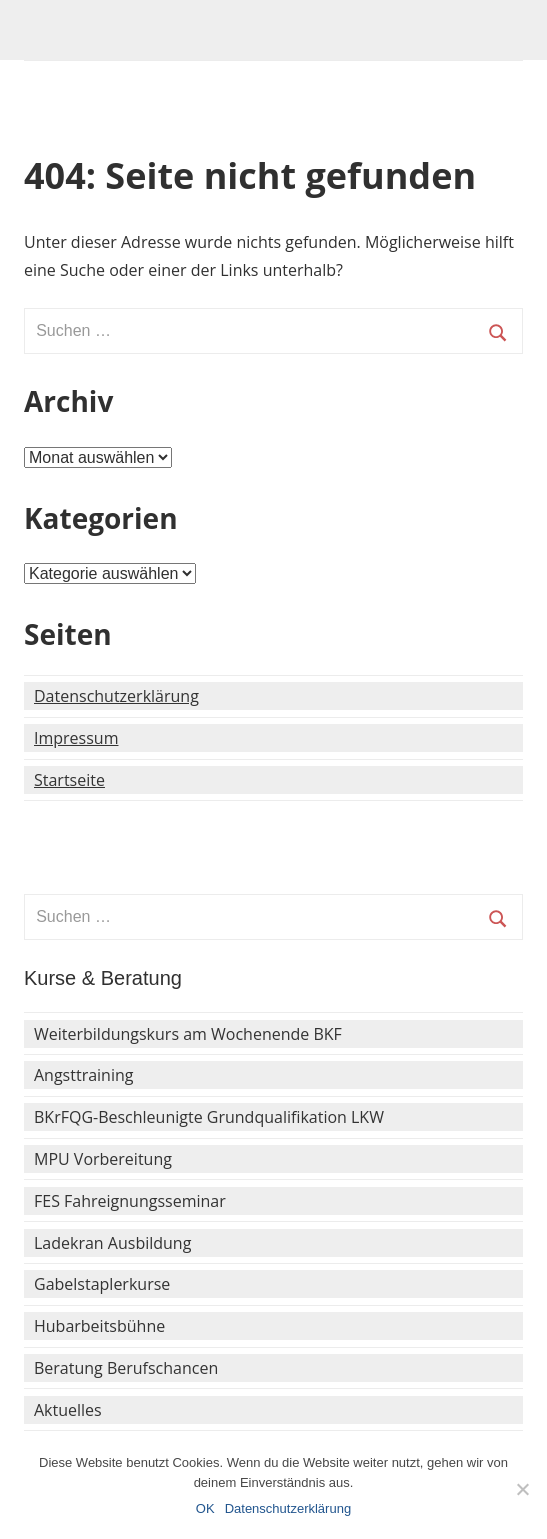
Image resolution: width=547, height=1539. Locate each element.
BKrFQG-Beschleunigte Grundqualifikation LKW (209, 1117)
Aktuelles (68, 1410)
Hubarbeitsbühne (99, 1326)
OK (205, 1508)
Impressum (76, 738)
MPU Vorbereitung (103, 1159)
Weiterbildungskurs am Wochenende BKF (188, 1034)
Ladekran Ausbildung (112, 1243)
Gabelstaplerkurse (102, 1284)
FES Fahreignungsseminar (130, 1201)
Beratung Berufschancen (126, 1368)
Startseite (69, 780)
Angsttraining (83, 1075)
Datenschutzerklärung (116, 696)
